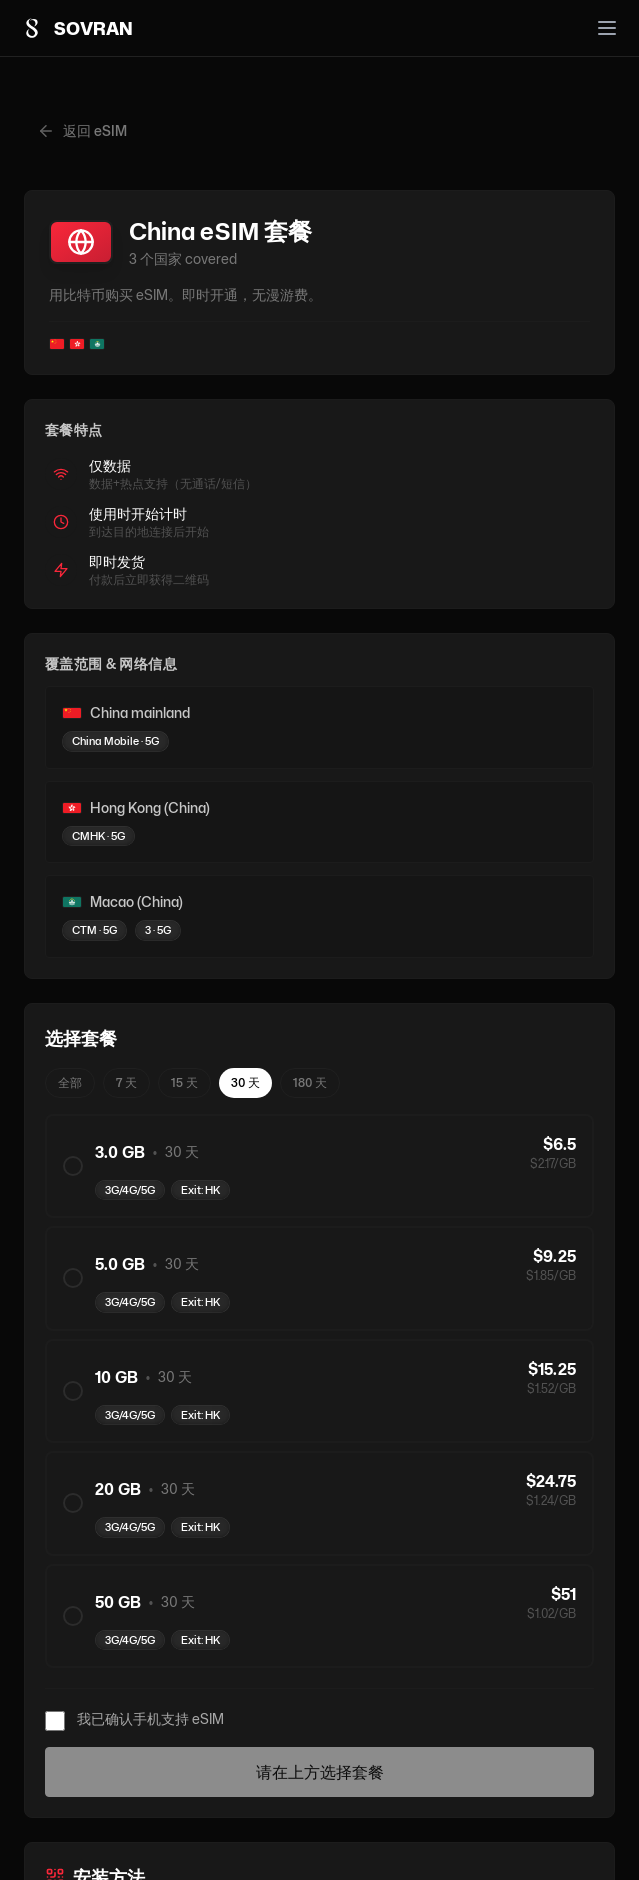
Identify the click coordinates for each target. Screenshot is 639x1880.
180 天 (310, 1082)
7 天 (126, 1082)
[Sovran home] (76, 28)
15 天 (184, 1082)
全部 (70, 1082)
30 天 (245, 1082)
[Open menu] (607, 28)
